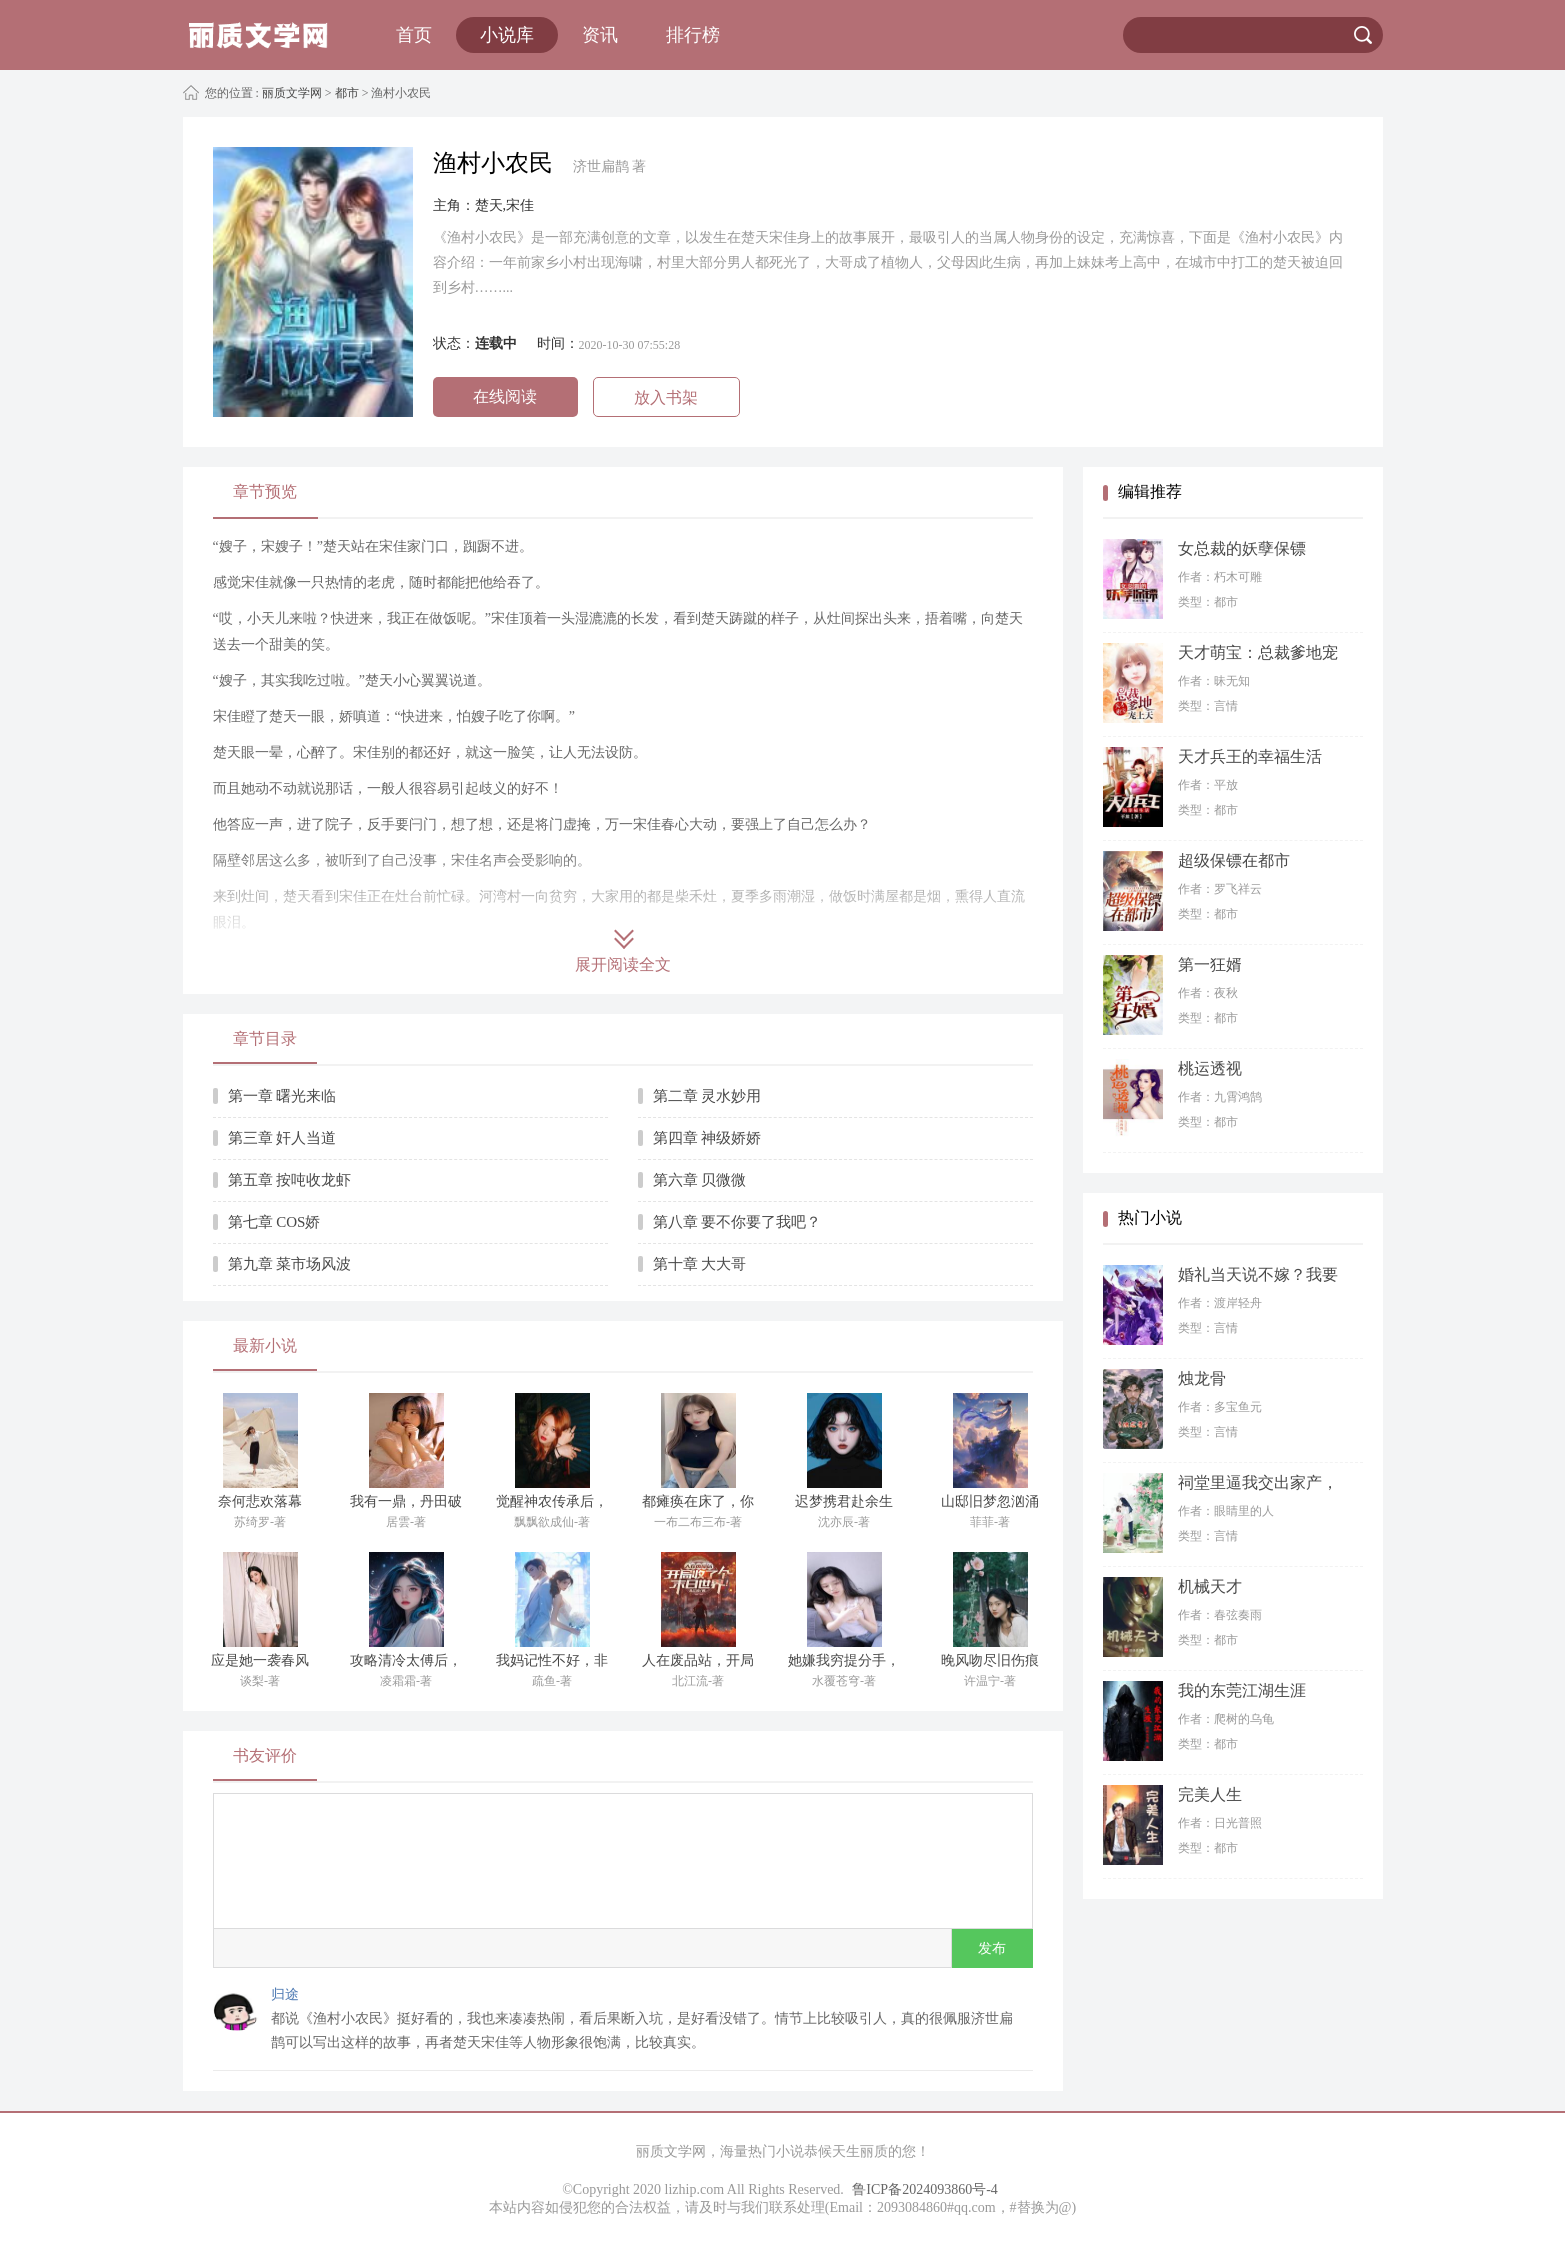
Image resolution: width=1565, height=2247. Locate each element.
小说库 (507, 35)
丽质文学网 (290, 93)
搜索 (1363, 35)
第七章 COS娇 (274, 1222)
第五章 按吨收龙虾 (290, 1180)
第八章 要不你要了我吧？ (737, 1222)
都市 (347, 93)
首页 (414, 35)
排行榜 (693, 35)
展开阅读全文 (623, 964)
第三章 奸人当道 (282, 1138)
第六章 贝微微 (700, 1180)
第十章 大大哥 (700, 1264)
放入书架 (666, 397)
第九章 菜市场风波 (290, 1264)
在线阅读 (505, 396)
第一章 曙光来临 (282, 1096)
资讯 (600, 35)
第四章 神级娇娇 (707, 1138)
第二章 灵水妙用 (707, 1096)
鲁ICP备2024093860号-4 (924, 2189)
